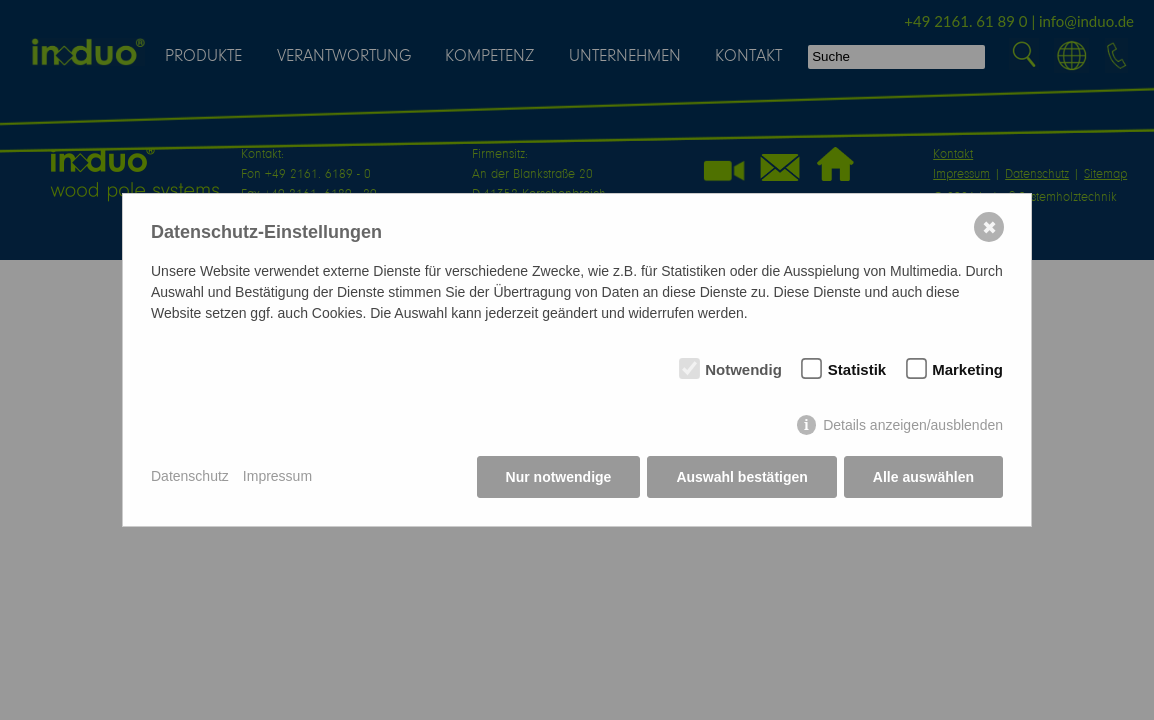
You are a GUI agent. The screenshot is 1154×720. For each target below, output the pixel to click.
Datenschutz (190, 476)
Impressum (277, 476)
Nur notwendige (559, 477)
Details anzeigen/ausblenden (913, 425)
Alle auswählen (923, 477)
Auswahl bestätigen (741, 477)
